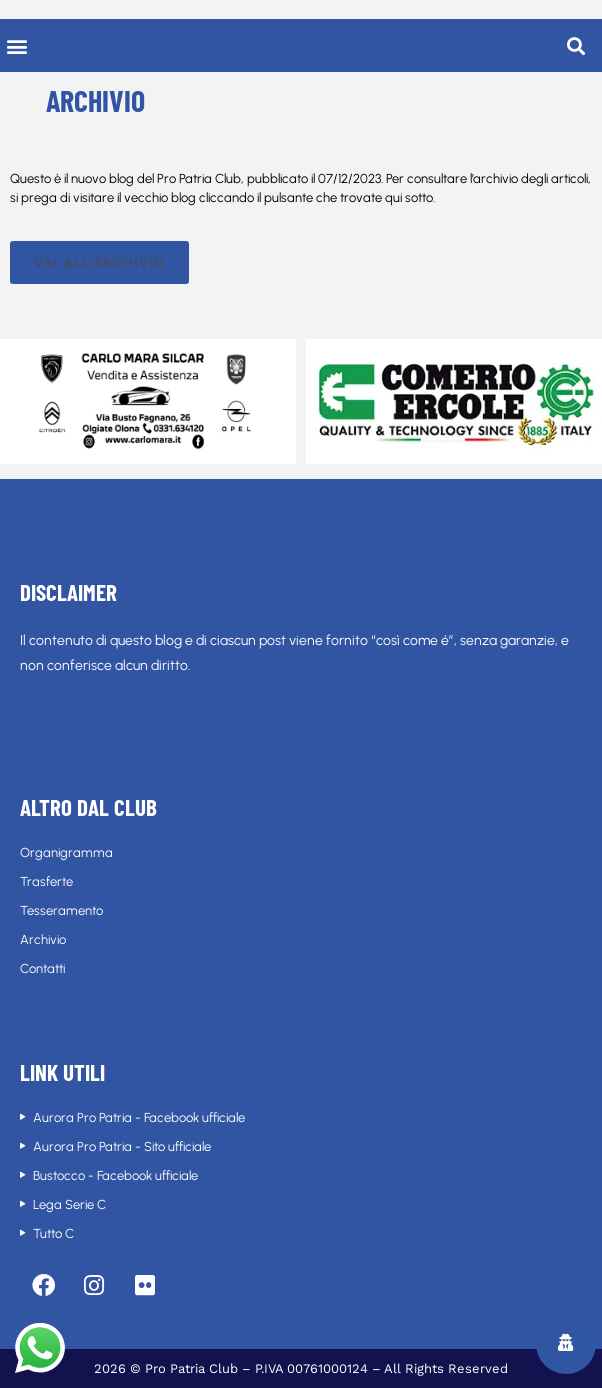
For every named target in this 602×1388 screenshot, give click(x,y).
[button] (16, 45)
